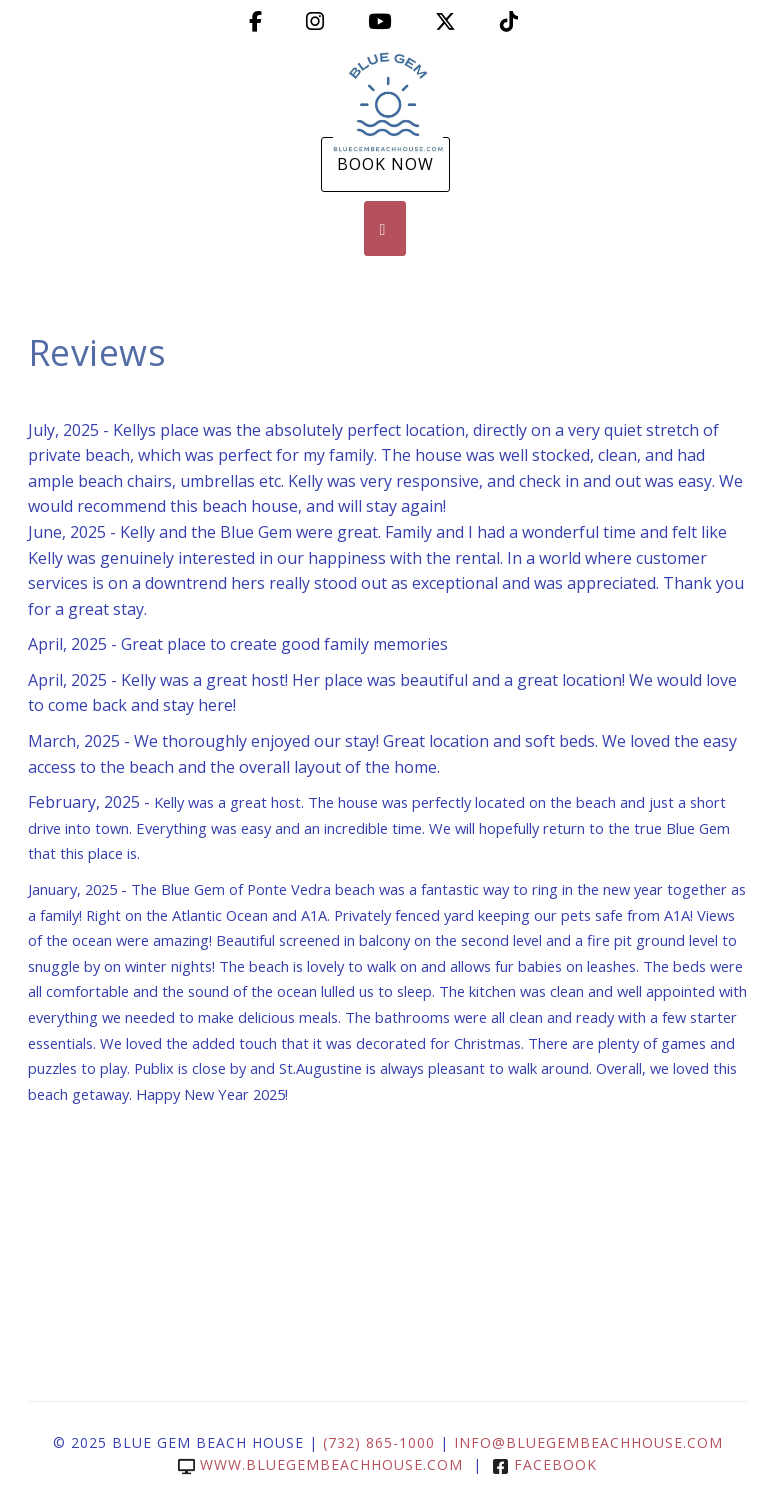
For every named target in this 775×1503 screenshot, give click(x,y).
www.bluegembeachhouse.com (320, 1464)
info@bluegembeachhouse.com (588, 1442)
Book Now (385, 164)
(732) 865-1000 (379, 1442)
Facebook (544, 1464)
